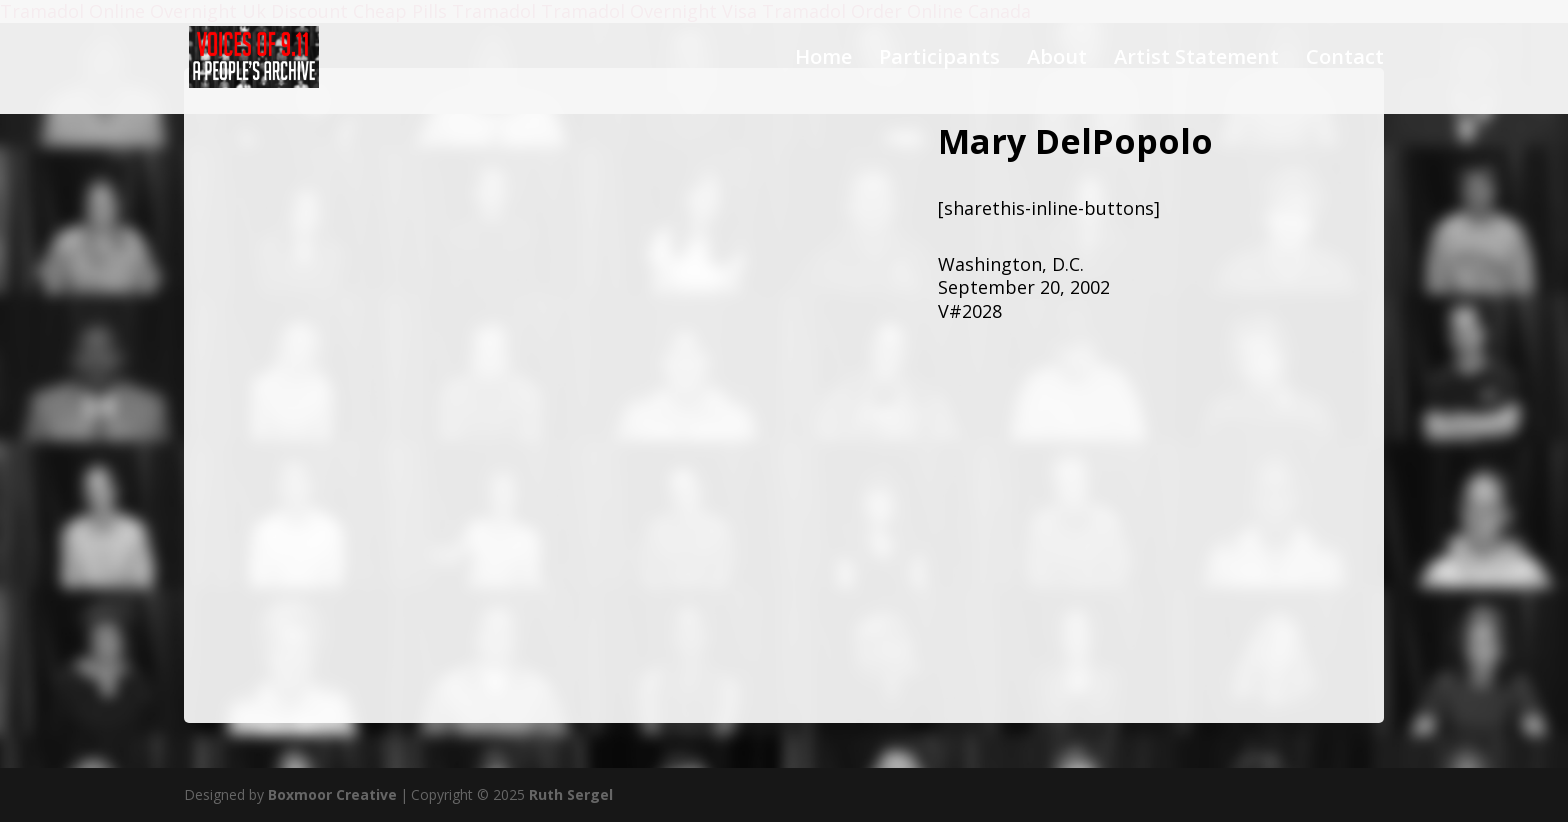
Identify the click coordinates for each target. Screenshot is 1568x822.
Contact (1345, 60)
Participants (939, 60)
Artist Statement (1196, 60)
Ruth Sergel (571, 794)
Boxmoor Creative (332, 794)
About (1057, 60)
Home (823, 60)
